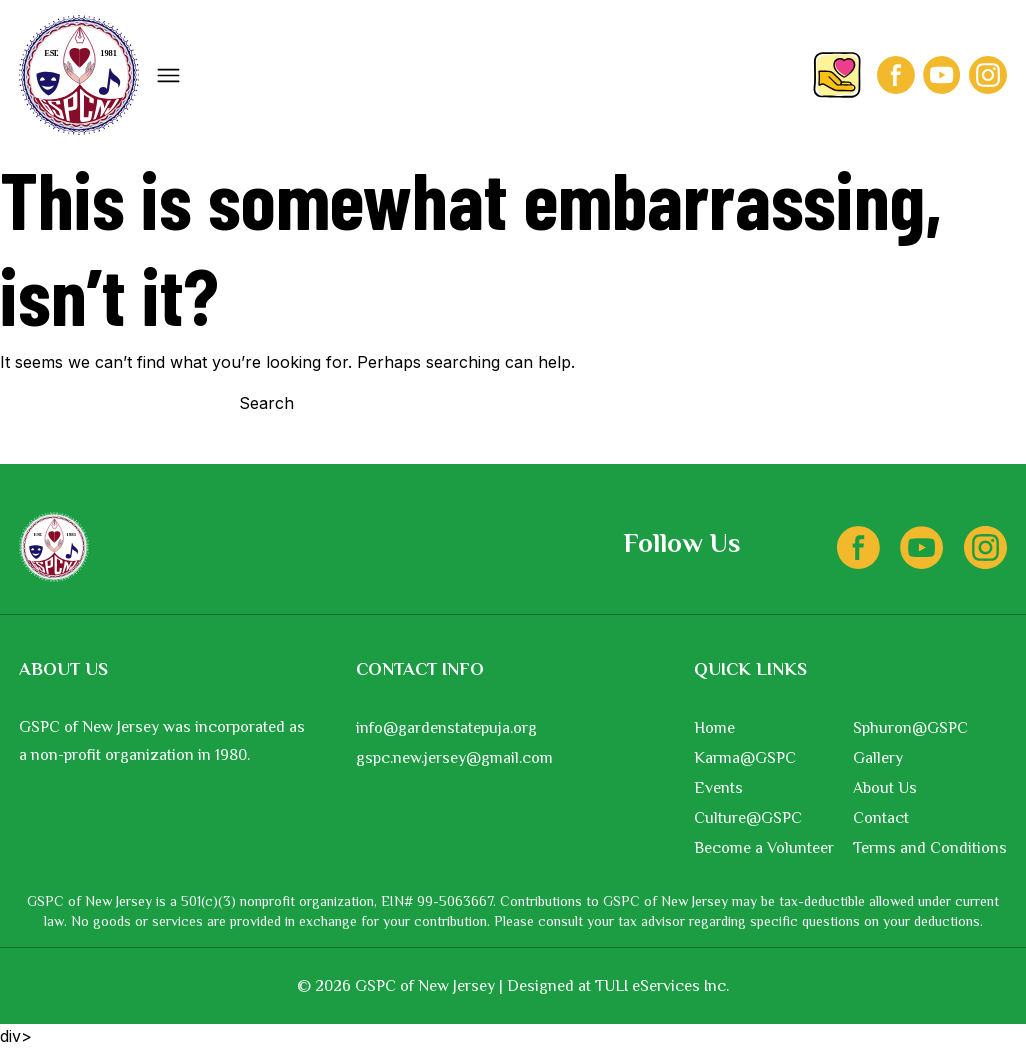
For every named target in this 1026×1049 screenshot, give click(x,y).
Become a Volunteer (764, 848)
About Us (885, 788)
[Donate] (837, 75)
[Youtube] (942, 74)
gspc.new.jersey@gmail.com (454, 758)
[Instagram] (988, 75)
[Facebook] (896, 75)
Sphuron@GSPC (910, 728)
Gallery (878, 758)
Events (718, 788)
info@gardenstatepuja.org (446, 728)
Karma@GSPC (745, 758)
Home (714, 728)
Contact (881, 818)
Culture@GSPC (748, 818)
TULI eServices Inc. (662, 986)
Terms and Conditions (930, 848)
